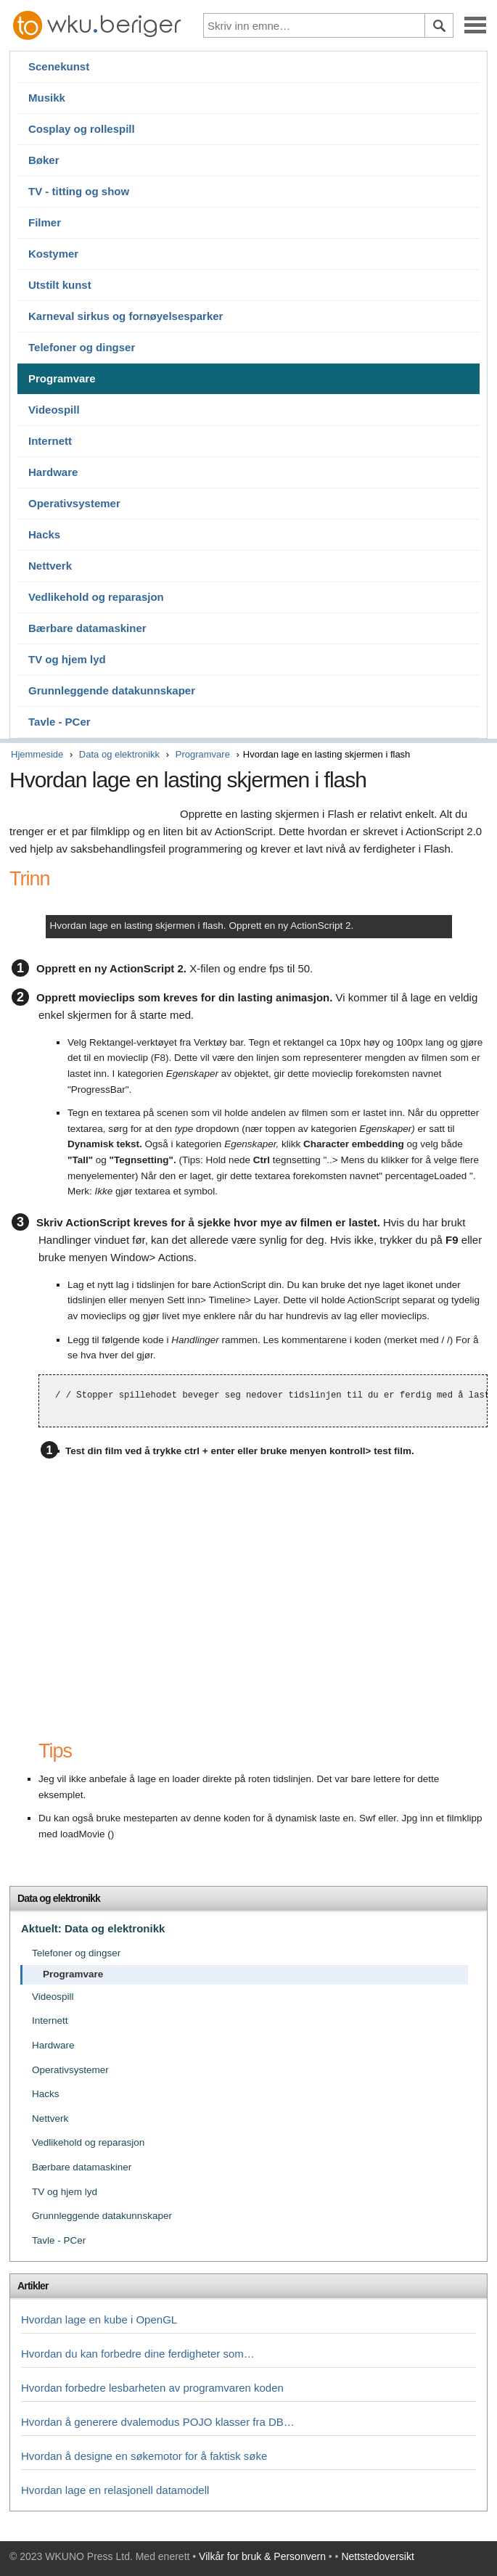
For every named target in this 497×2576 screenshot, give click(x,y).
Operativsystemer (74, 503)
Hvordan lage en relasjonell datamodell (115, 2490)
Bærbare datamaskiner (87, 628)
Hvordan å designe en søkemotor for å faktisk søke (144, 2456)
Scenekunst (58, 66)
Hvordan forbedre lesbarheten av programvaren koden (152, 2388)
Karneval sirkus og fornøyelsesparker (125, 316)
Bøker (43, 160)
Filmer (44, 222)
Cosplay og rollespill (81, 129)
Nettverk (50, 565)
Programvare (62, 378)
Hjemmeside (37, 754)
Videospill (54, 409)
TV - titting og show (78, 191)
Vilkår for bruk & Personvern (262, 2556)
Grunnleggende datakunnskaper (111, 690)
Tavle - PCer (59, 721)
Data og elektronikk (119, 754)
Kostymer (53, 253)
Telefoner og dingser (81, 347)
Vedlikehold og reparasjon (96, 597)
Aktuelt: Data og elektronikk (93, 1928)
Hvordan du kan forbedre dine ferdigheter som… (138, 2353)
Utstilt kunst (59, 285)
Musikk (46, 97)
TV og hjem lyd (67, 659)
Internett (50, 441)
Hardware (53, 472)
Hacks (44, 534)
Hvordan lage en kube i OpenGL (99, 2319)
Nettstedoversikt (377, 2556)
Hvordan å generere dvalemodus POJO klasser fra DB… (158, 2422)
